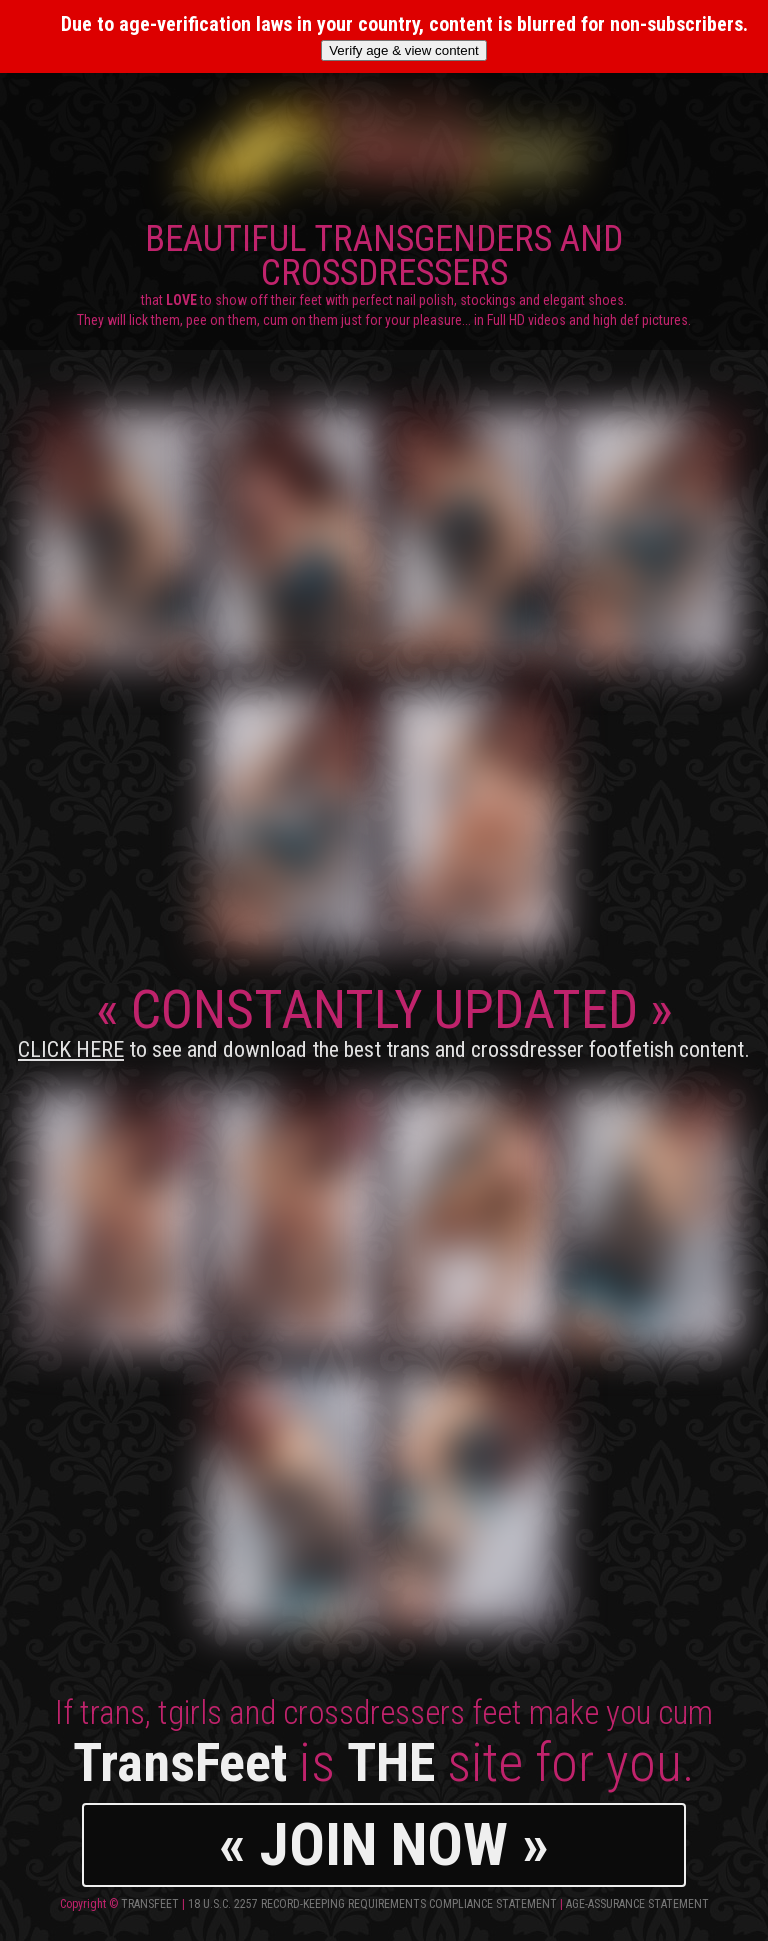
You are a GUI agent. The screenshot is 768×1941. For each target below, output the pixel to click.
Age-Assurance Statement (637, 1904)
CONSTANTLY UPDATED (384, 1020)
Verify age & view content (404, 50)
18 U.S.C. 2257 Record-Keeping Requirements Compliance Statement (372, 1904)
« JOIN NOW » (384, 1844)
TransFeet (150, 1904)
